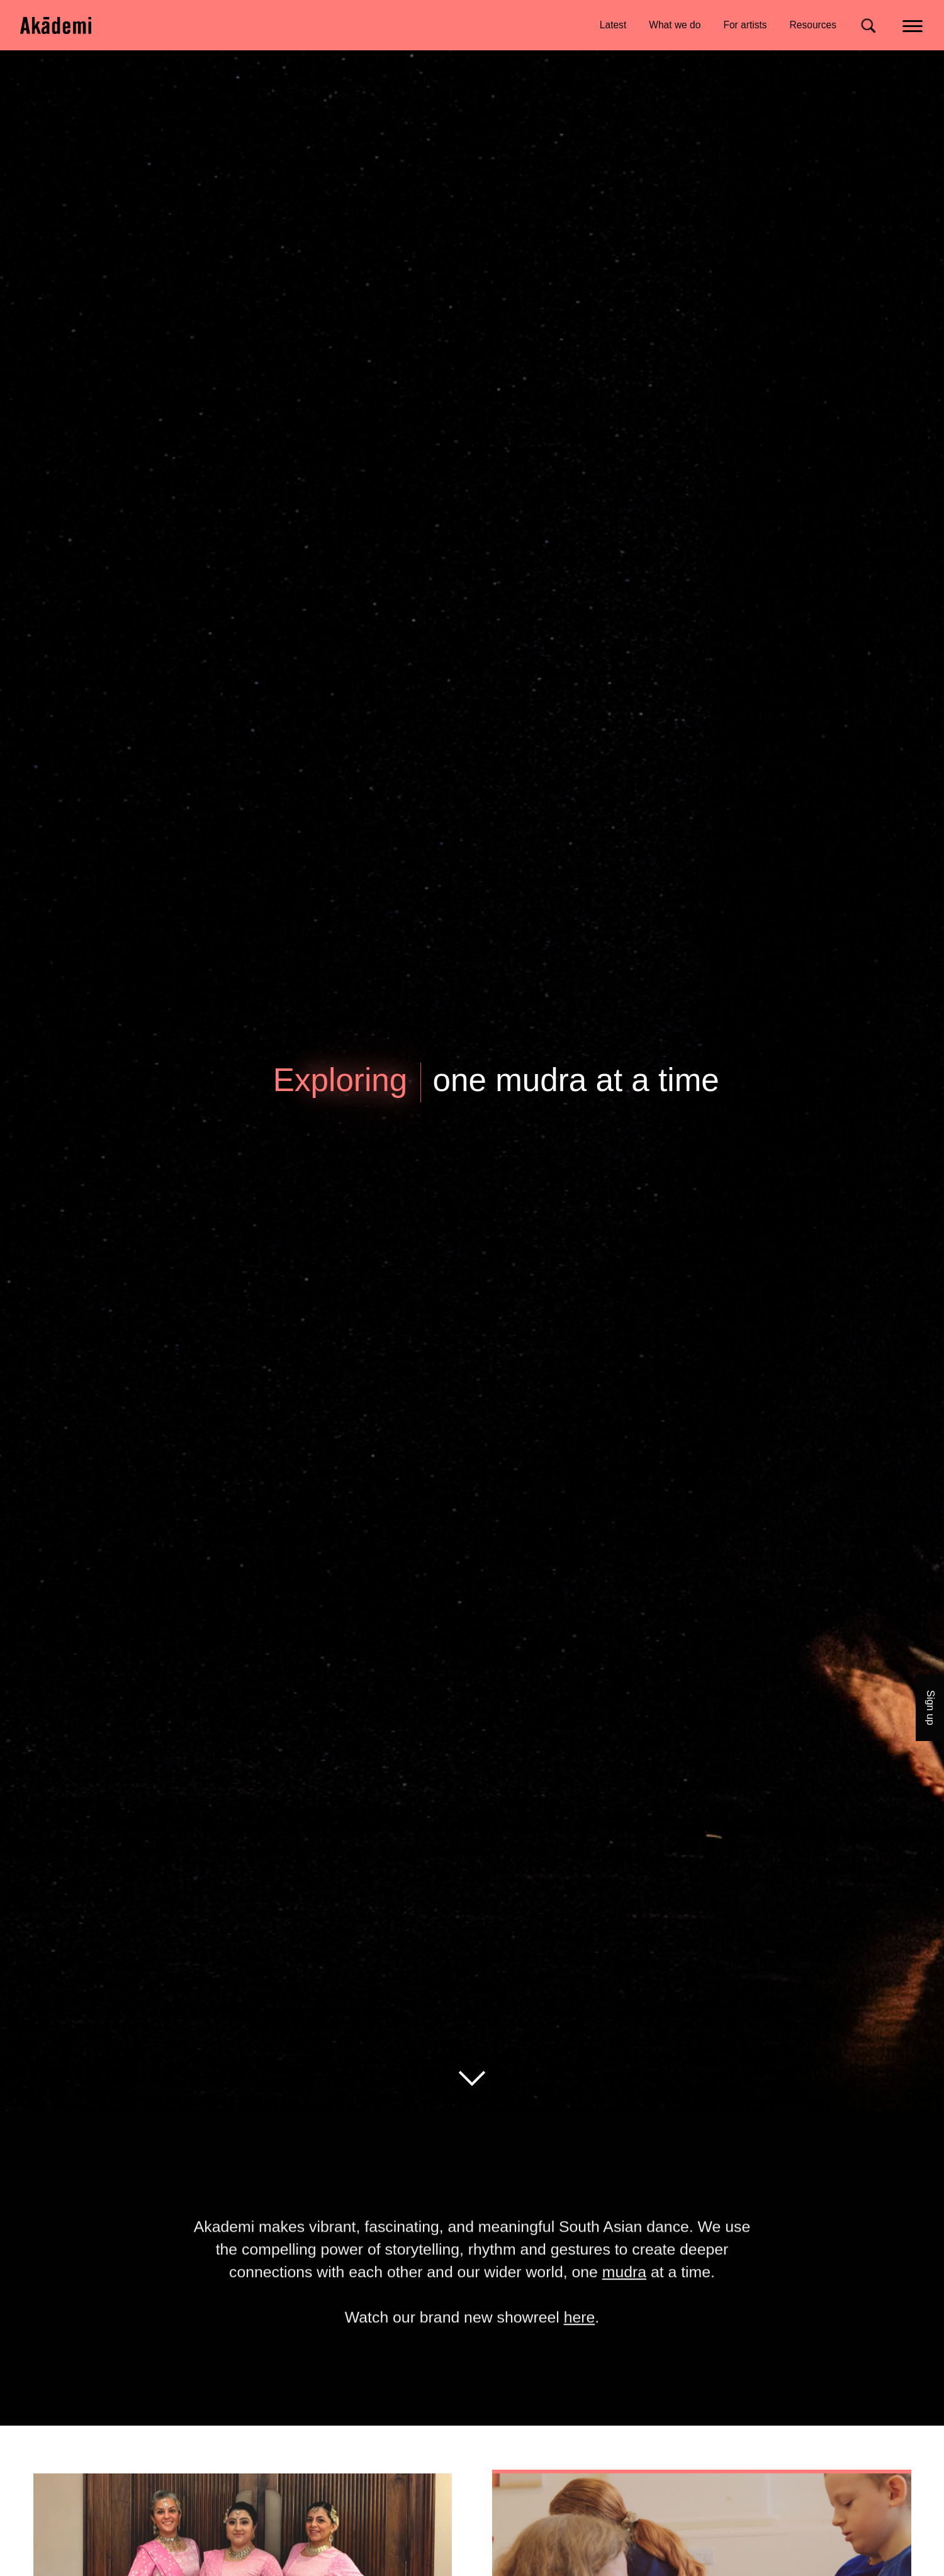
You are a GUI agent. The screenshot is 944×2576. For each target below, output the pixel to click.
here (579, 2345)
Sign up (930, 1707)
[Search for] (868, 25)
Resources (813, 25)
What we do (674, 25)
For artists (745, 25)
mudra (624, 2300)
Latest (613, 25)
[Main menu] (913, 25)
